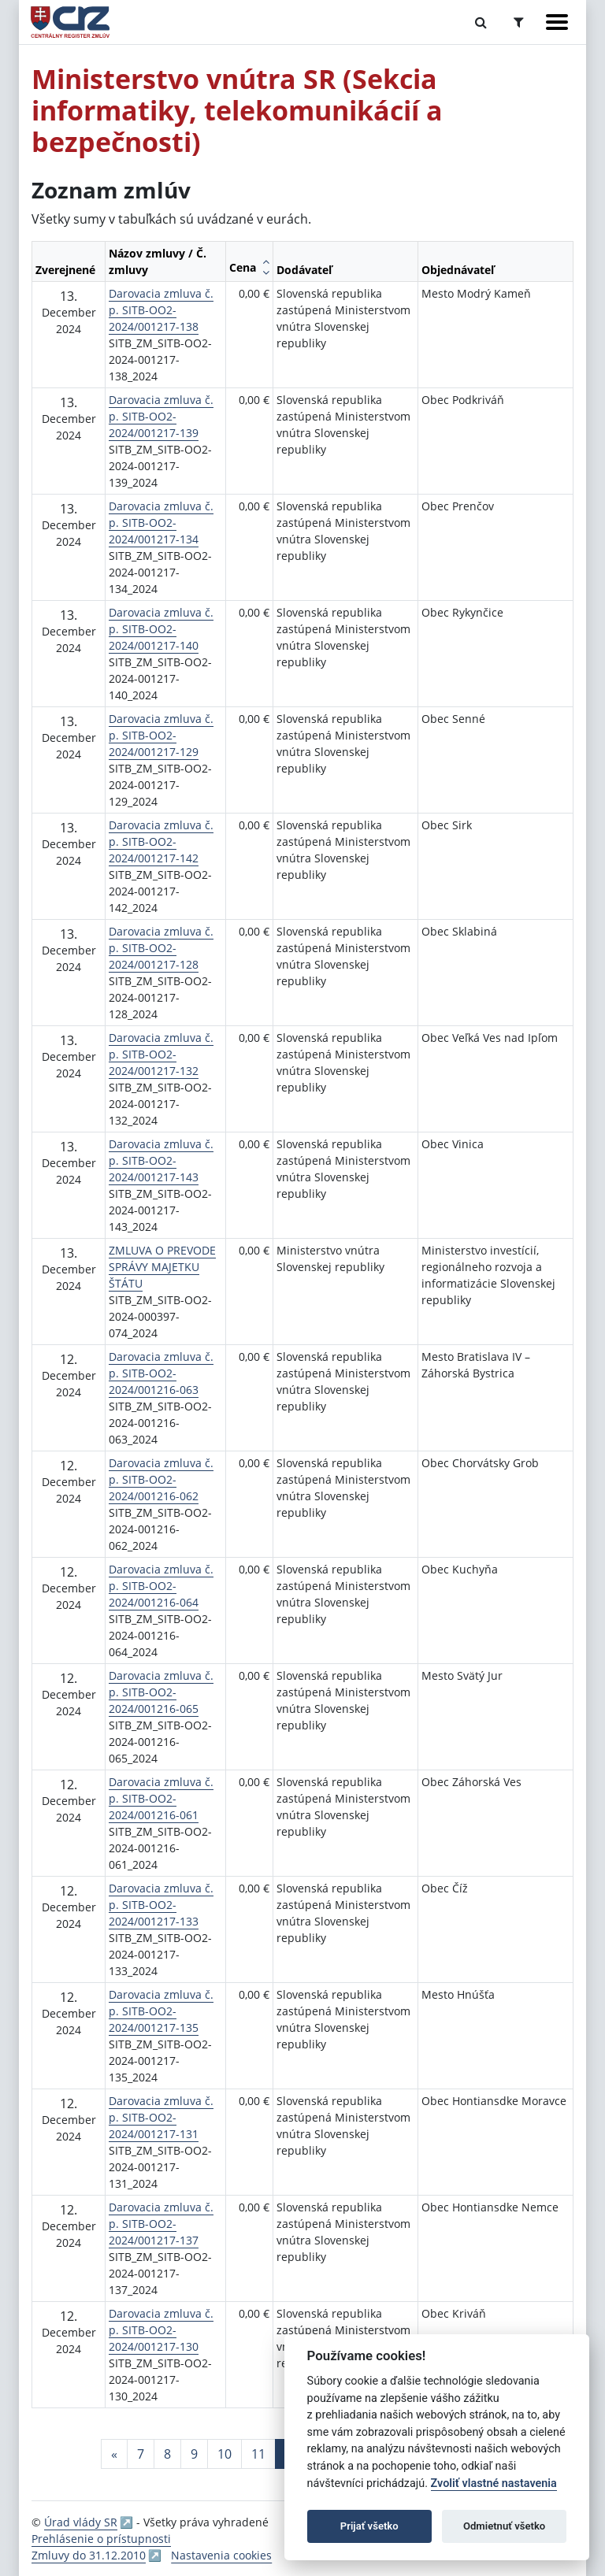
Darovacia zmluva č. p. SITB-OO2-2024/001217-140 (161, 629)
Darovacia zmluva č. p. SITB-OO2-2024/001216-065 (161, 1692)
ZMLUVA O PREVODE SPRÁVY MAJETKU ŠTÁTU (162, 1267)
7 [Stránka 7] (140, 2454)
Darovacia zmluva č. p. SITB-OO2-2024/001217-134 (161, 523)
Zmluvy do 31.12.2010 (89, 2555)
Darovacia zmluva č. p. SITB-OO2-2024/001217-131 (161, 2117)
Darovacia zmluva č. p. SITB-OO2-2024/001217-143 (161, 1160)
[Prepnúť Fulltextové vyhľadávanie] (481, 22)
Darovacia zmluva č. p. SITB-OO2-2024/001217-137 (161, 2224)
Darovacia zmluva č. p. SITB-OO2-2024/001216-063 (161, 1373)
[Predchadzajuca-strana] (114, 2454)
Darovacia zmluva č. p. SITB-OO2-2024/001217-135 (161, 2011)
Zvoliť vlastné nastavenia (494, 2483)
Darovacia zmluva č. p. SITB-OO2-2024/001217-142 (161, 841)
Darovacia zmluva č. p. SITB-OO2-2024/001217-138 (161, 310)
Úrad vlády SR (80, 2522)
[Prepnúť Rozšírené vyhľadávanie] (518, 22)
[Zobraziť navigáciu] (556, 22)
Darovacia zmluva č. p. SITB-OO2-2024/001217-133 (161, 1905)
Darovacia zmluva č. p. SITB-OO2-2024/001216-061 (161, 1798)
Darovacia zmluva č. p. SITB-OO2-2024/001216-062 (161, 1479)
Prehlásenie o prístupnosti (101, 2538)
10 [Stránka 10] (224, 2454)
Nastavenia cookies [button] (221, 2555)
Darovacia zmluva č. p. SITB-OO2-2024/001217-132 (161, 1054)
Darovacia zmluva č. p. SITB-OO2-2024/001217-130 (161, 2330)
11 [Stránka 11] (258, 2454)
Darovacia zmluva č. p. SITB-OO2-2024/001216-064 (161, 1586)
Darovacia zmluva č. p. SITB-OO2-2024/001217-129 (161, 735)
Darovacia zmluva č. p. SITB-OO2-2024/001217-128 (161, 948)
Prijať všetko (369, 2526)
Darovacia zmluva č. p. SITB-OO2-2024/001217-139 (161, 416)
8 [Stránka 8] (167, 2454)
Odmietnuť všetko (504, 2526)
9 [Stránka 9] (194, 2454)
